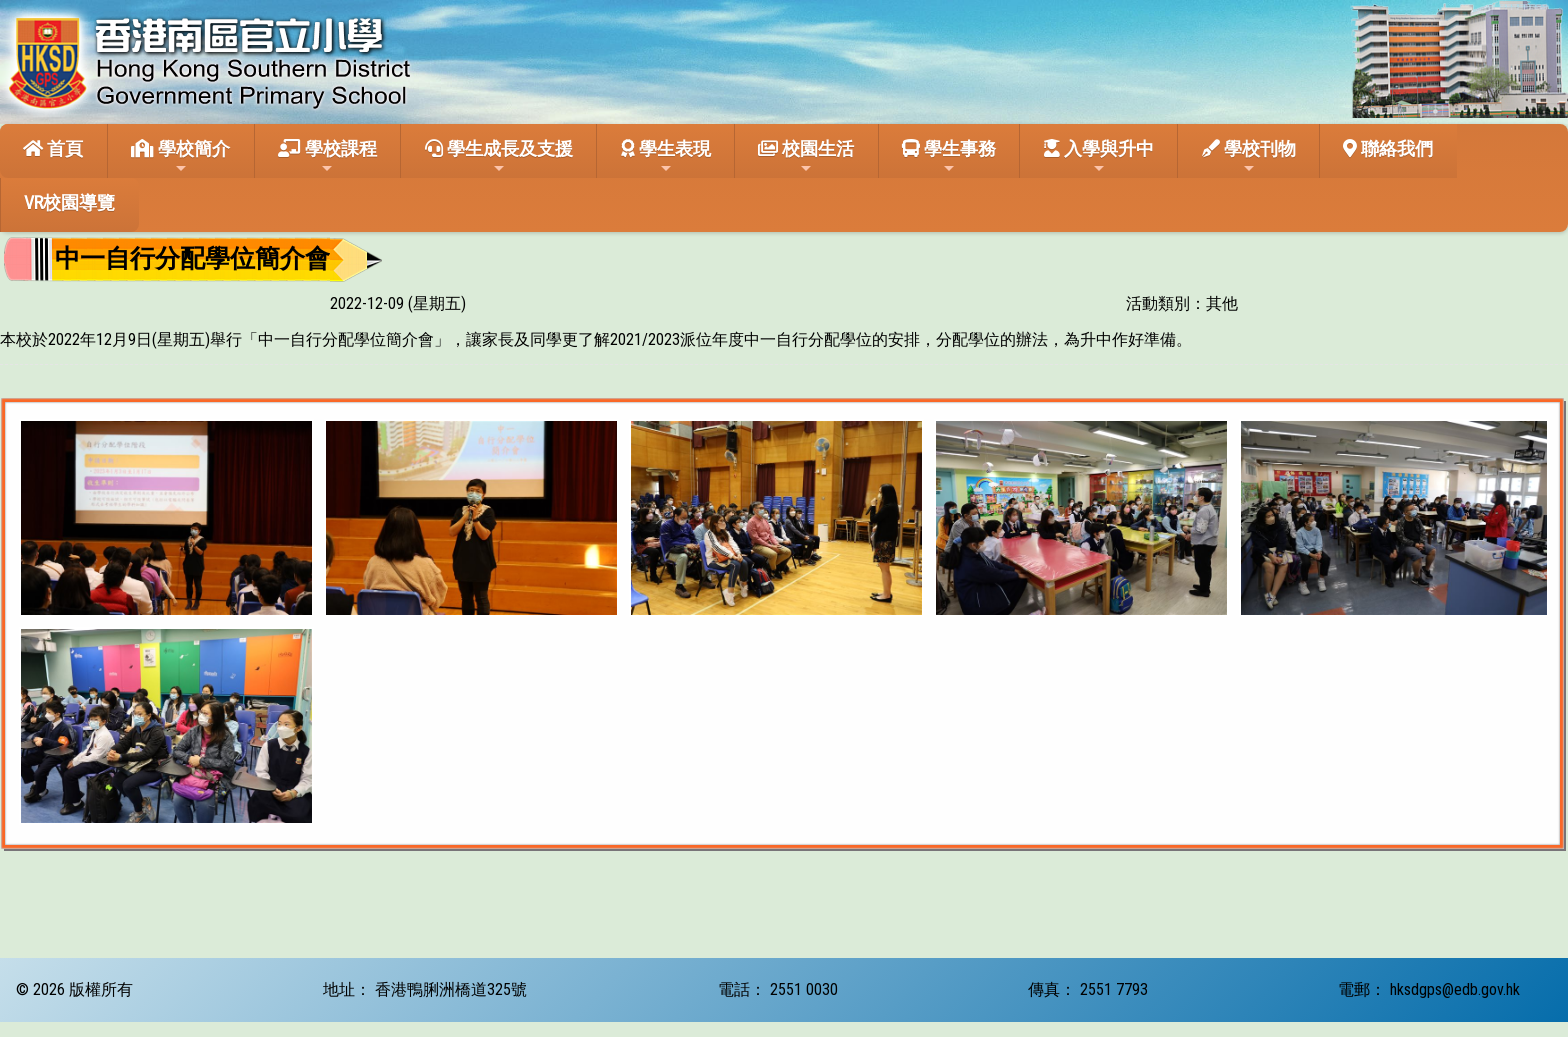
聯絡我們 (1388, 148)
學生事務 (949, 157)
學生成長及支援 (499, 157)
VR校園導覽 (69, 202)
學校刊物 (1249, 157)
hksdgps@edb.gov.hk (1455, 989)
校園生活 (806, 157)
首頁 (53, 148)
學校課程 (327, 157)
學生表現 (666, 157)
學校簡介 (180, 157)
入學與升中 (1099, 157)
